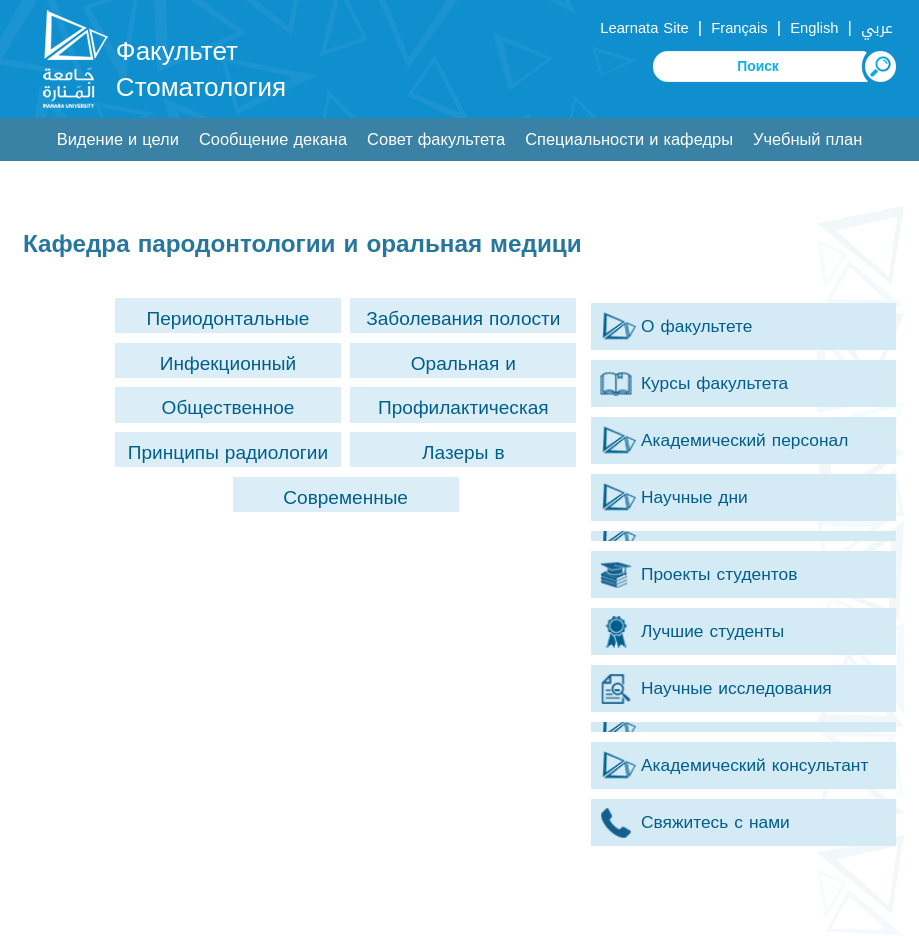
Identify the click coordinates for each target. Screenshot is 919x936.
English (814, 28)
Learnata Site (644, 28)
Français (739, 28)
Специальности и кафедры (629, 139)
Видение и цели (118, 139)
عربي (877, 28)
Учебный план (807, 139)
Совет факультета (436, 139)
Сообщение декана (273, 139)
